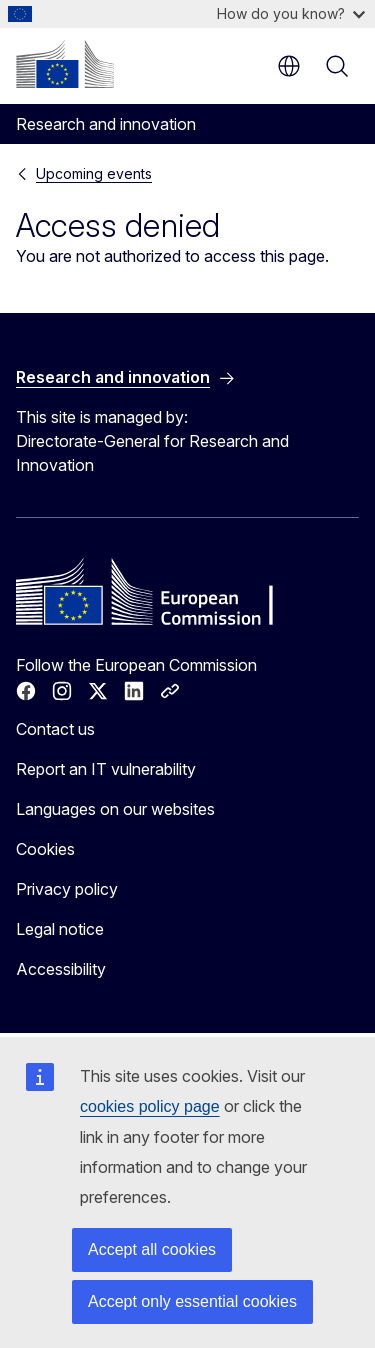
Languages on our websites (115, 809)
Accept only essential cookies (192, 1301)
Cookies (45, 849)
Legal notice (60, 929)
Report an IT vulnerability (106, 769)
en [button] (289, 66)
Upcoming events (94, 173)
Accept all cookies (152, 1249)
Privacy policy (67, 889)
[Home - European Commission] (65, 64)
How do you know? (291, 13)
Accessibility (61, 969)
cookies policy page (150, 1106)
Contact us (55, 729)
